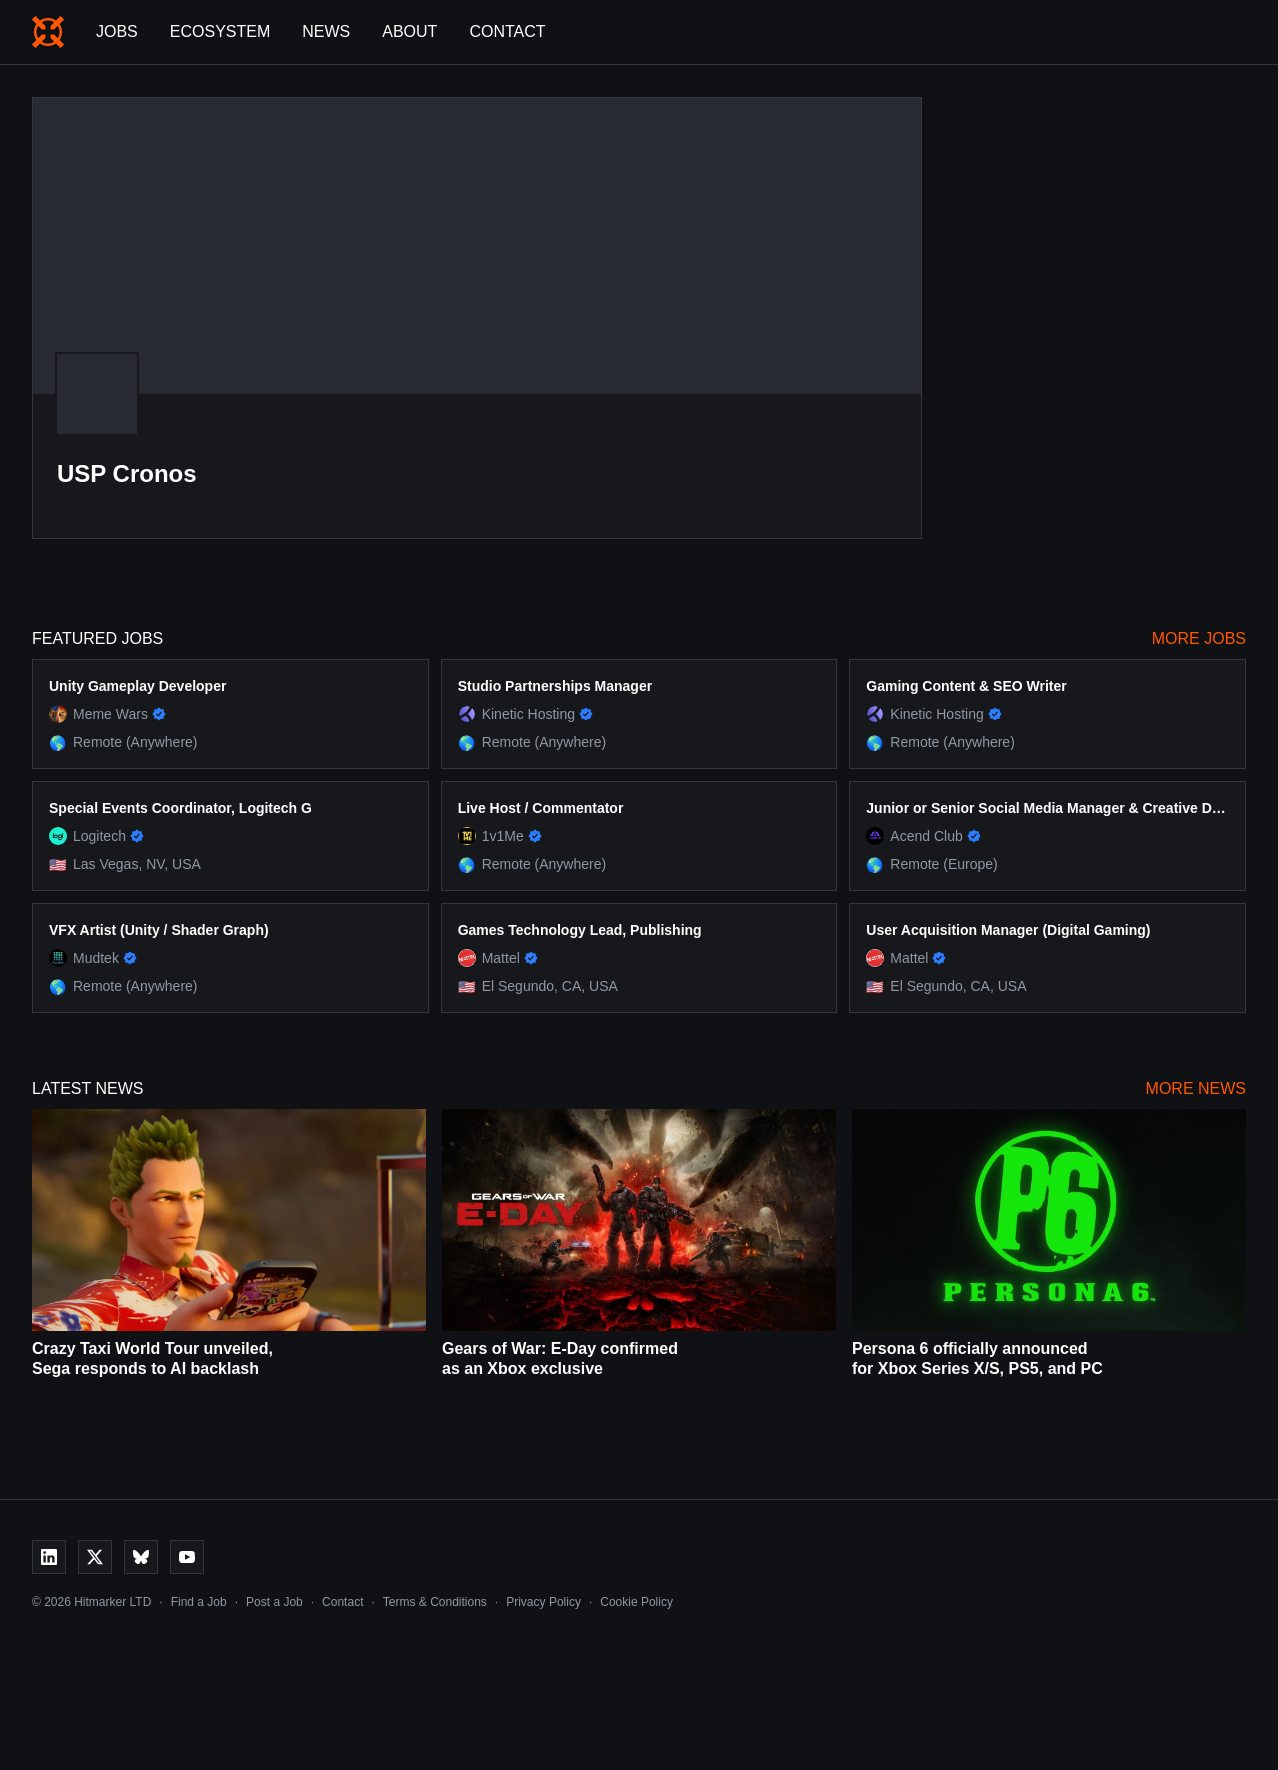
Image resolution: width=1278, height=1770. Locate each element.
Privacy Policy (543, 1602)
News (326, 31)
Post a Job (274, 1602)
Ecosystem (220, 31)
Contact (507, 31)
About (409, 31)
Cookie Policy (636, 1602)
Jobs (117, 31)
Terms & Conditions (435, 1602)
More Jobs (1199, 638)
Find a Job (199, 1602)
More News (1196, 1088)
